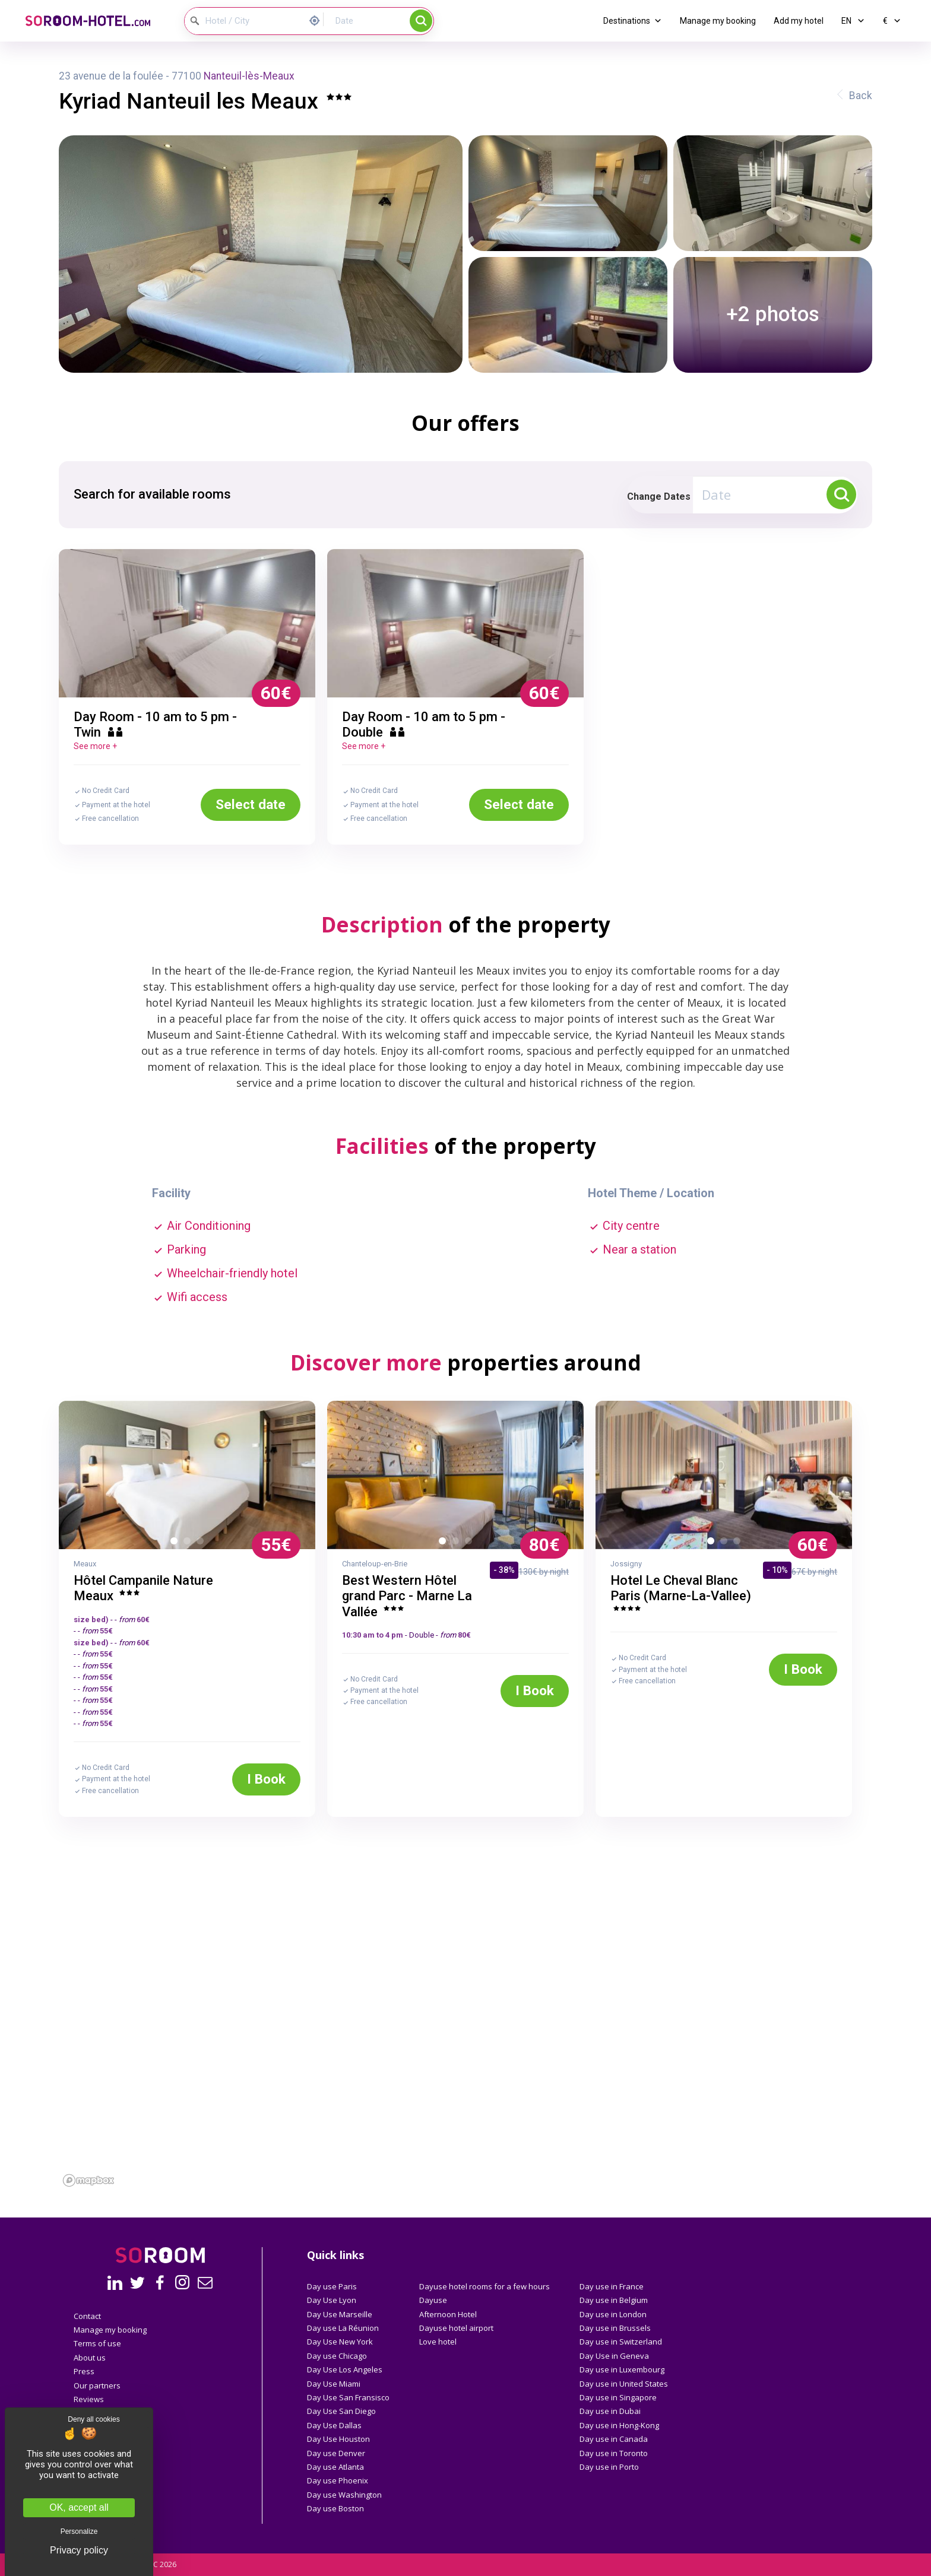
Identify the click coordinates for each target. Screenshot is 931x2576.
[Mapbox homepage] (88, 2180)
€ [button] (892, 21)
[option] (187, 623)
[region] (465, 2057)
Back (860, 95)
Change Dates (659, 496)
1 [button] (176, 1543)
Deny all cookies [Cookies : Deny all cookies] (93, 2419)
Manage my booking (718, 21)
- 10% (777, 1570)
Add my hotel (799, 21)
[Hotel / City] (244, 21)
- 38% (504, 1570)
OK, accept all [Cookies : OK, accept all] (79, 2507)
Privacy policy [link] (79, 2550)
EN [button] (853, 21)
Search (421, 20)
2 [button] (189, 1543)
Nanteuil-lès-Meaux (249, 76)
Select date (251, 804)
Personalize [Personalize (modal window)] (79, 2531)
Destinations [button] (632, 21)
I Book (266, 1779)
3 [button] (202, 1543)
